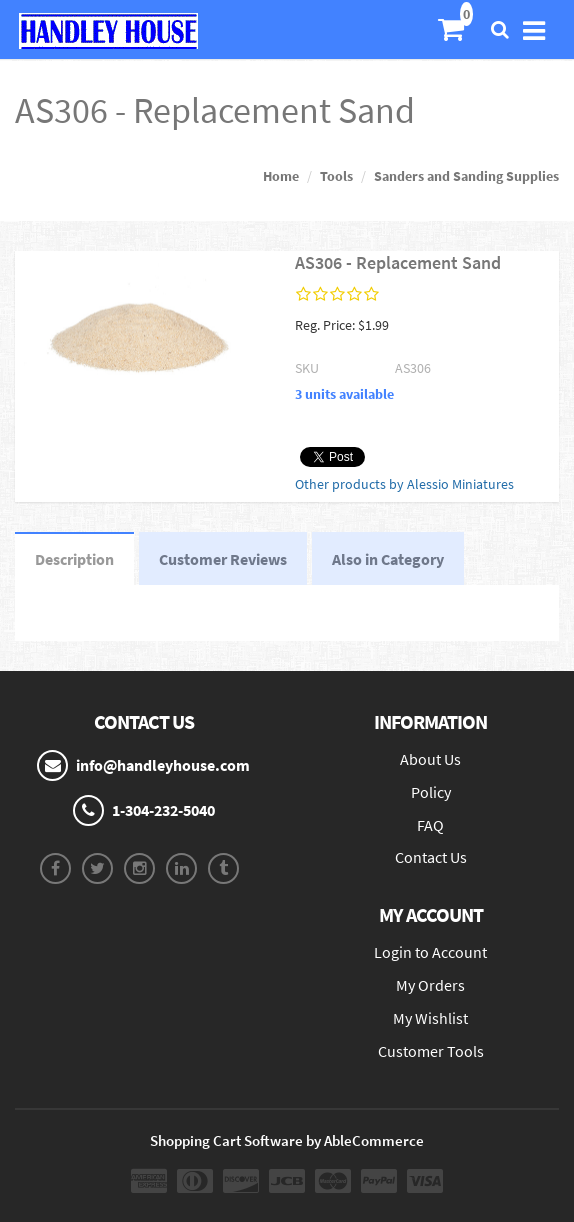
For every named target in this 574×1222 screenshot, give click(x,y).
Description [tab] (74, 559)
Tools (336, 176)
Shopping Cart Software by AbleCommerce (287, 1140)
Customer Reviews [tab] (223, 559)
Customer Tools (431, 1051)
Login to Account (430, 952)
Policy (431, 792)
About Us (430, 759)
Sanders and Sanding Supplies (466, 176)
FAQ (430, 825)
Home (281, 176)
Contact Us (431, 857)
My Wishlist (430, 1018)
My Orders (430, 985)
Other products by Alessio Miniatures (404, 484)
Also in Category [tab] (388, 559)
